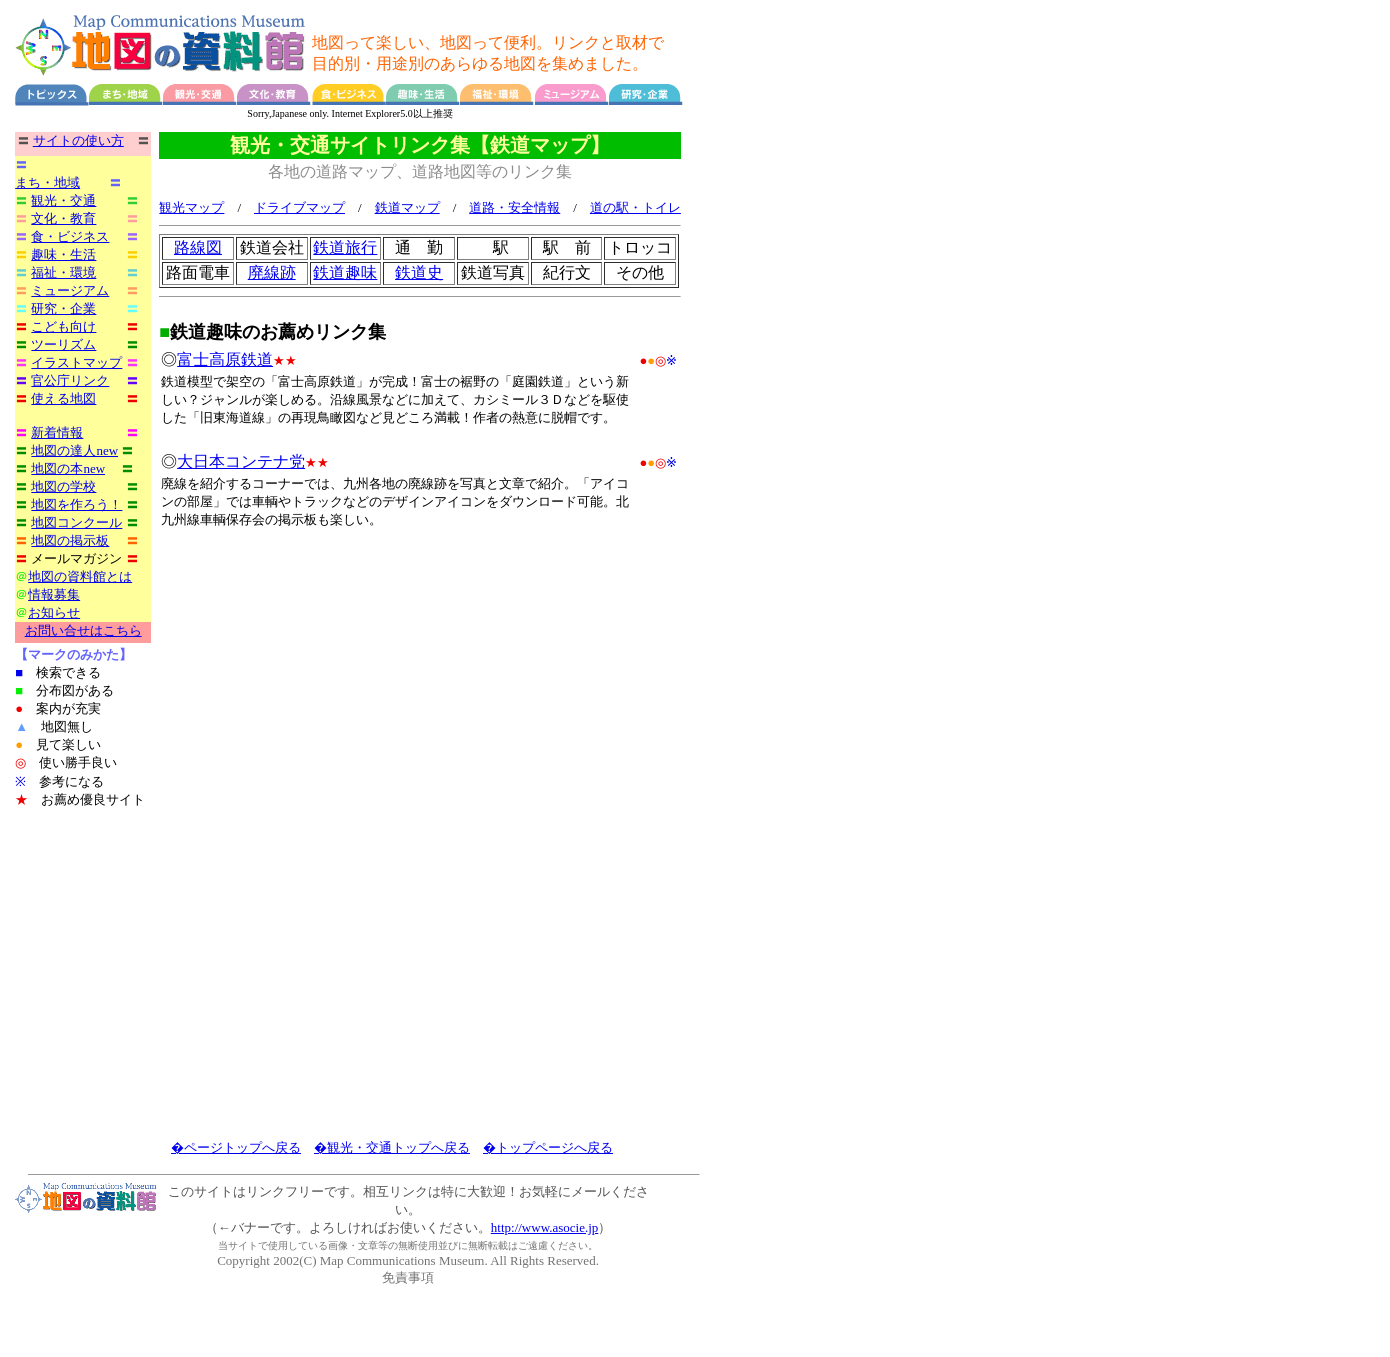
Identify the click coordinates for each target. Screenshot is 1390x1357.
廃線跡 (272, 273)
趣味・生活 (63, 254)
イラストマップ (76, 362)
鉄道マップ (407, 208)
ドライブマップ (299, 208)
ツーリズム (63, 344)
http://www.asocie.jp (544, 1227)
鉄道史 (419, 273)
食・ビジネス (70, 236)
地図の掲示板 (70, 540)
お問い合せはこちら (83, 630)
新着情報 (57, 432)
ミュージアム (70, 290)
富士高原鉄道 (225, 360)
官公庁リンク (70, 380)
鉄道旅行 (345, 248)
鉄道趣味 (345, 273)
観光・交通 (63, 200)
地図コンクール (76, 522)
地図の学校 (63, 486)
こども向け (63, 326)
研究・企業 (63, 308)
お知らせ (54, 612)
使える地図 (63, 398)
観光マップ (191, 208)
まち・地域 (47, 182)
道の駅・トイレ (635, 208)
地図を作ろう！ (76, 504)
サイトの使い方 (78, 140)
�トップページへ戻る (548, 1147)
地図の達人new (74, 450)
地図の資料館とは (80, 576)
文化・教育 (63, 218)
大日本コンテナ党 (241, 462)
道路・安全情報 (514, 208)
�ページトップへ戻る (236, 1147)
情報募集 (54, 594)
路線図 (198, 248)
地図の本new (68, 468)
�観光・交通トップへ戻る (392, 1147)
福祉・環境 (63, 272)
